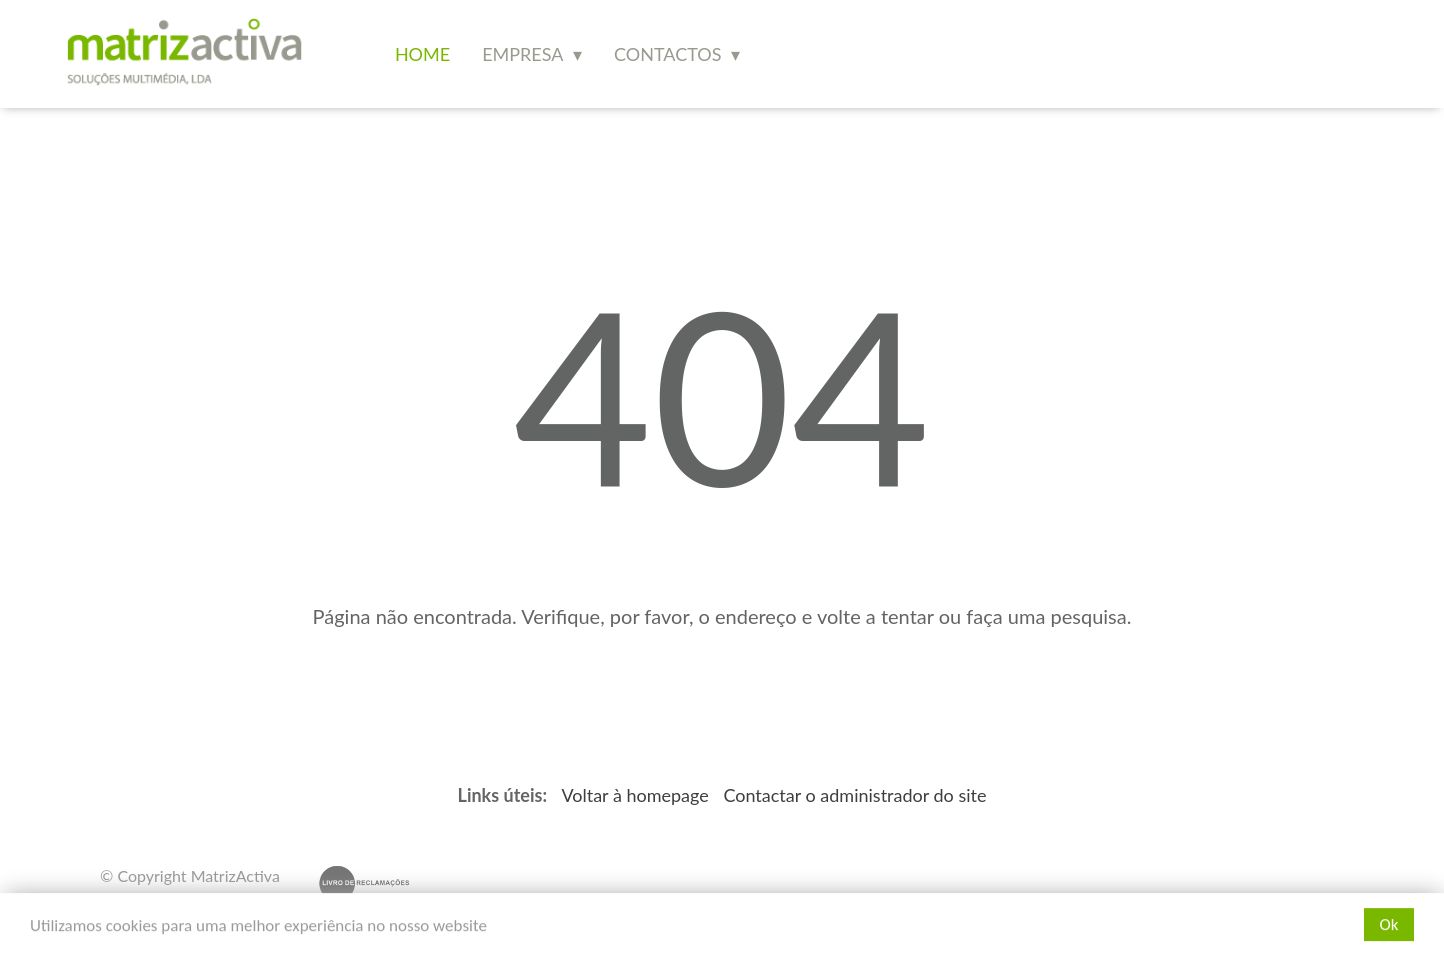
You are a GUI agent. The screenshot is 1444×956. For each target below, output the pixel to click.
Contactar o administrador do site (854, 795)
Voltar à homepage (637, 795)
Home (422, 54)
